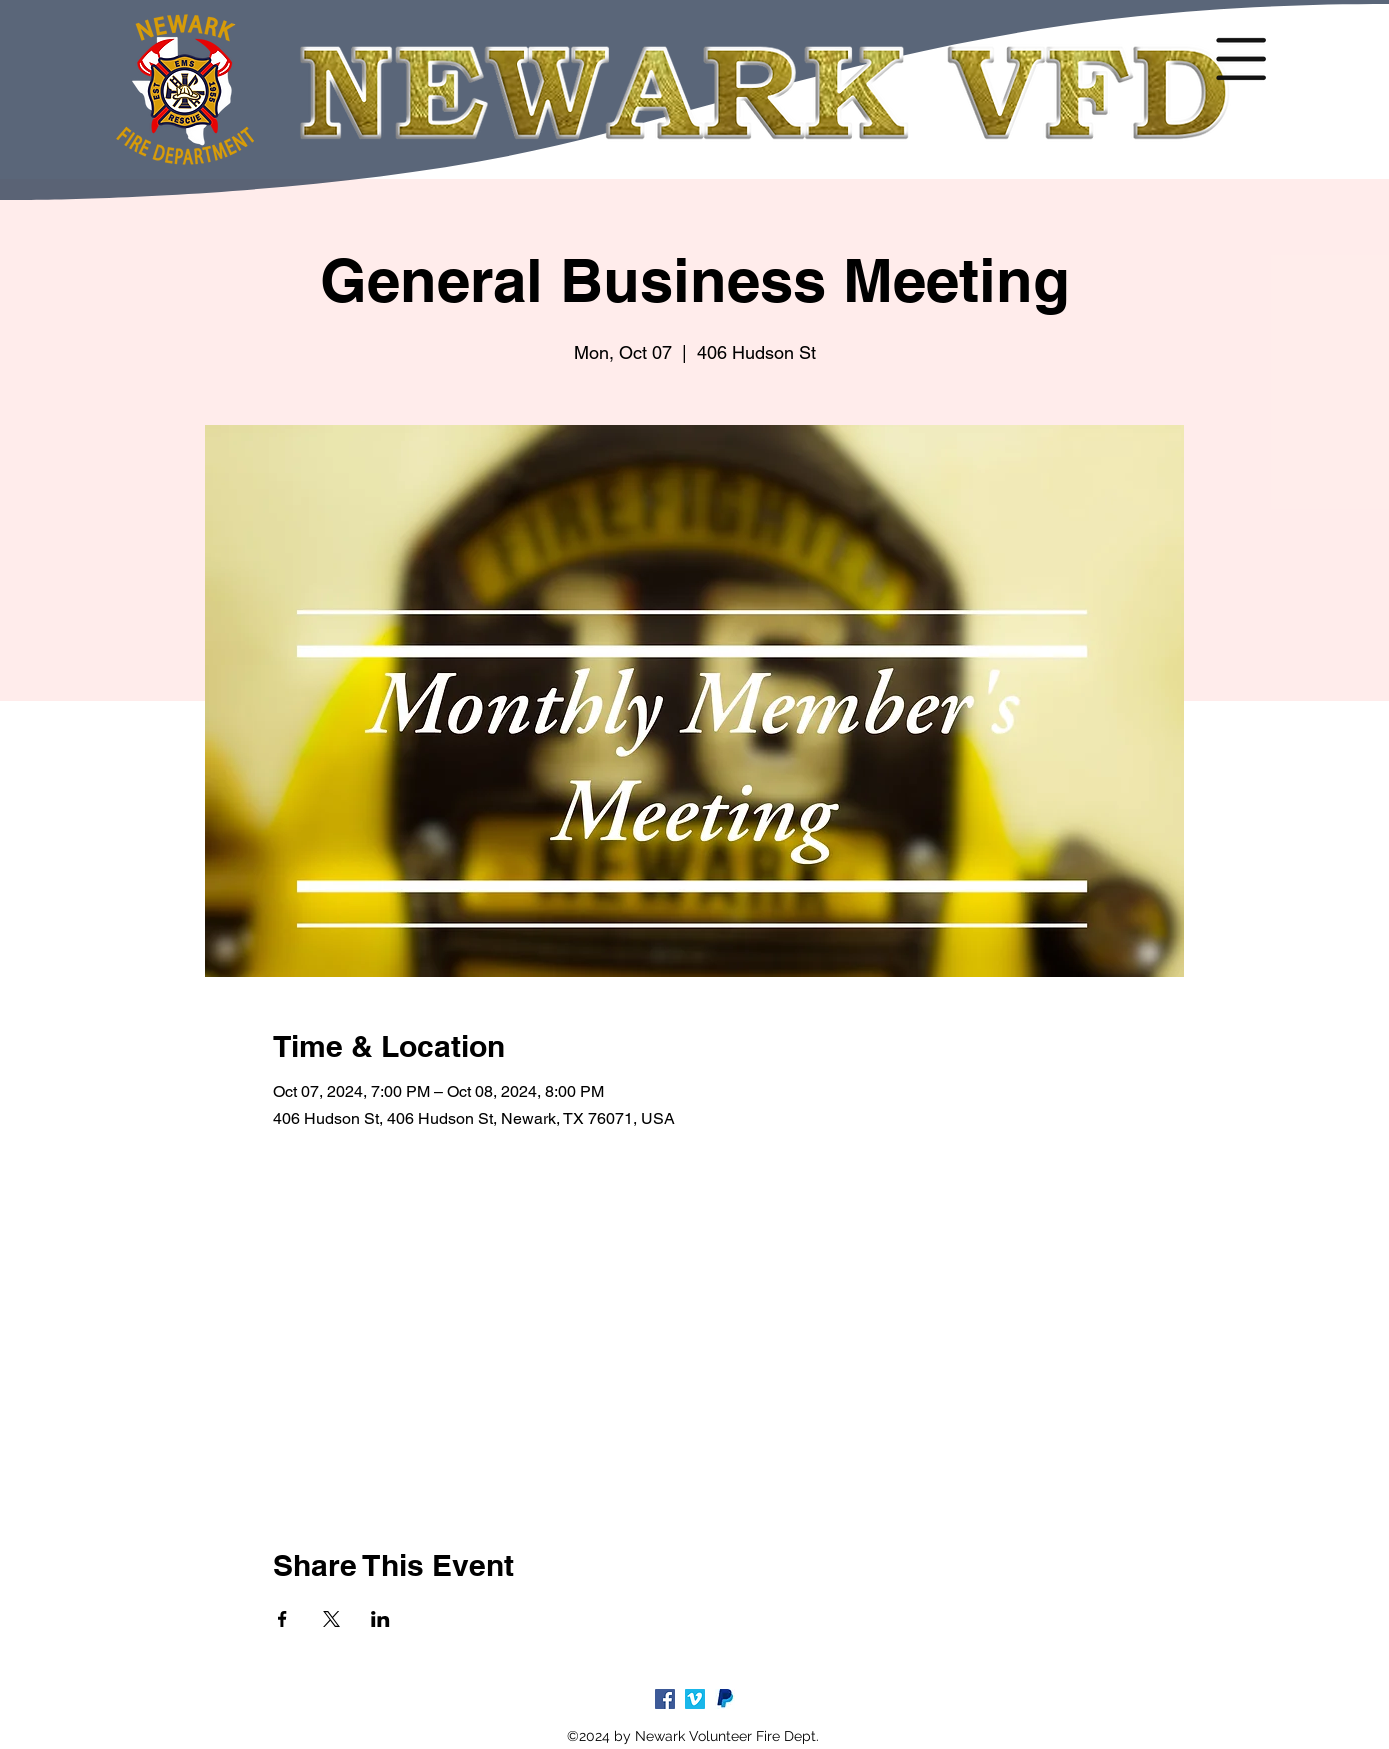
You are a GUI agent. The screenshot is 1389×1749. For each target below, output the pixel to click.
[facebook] (665, 1699)
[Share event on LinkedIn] (380, 1619)
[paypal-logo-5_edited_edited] (725, 1699)
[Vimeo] (695, 1699)
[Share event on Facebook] (282, 1619)
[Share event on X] (331, 1619)
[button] (1241, 59)
